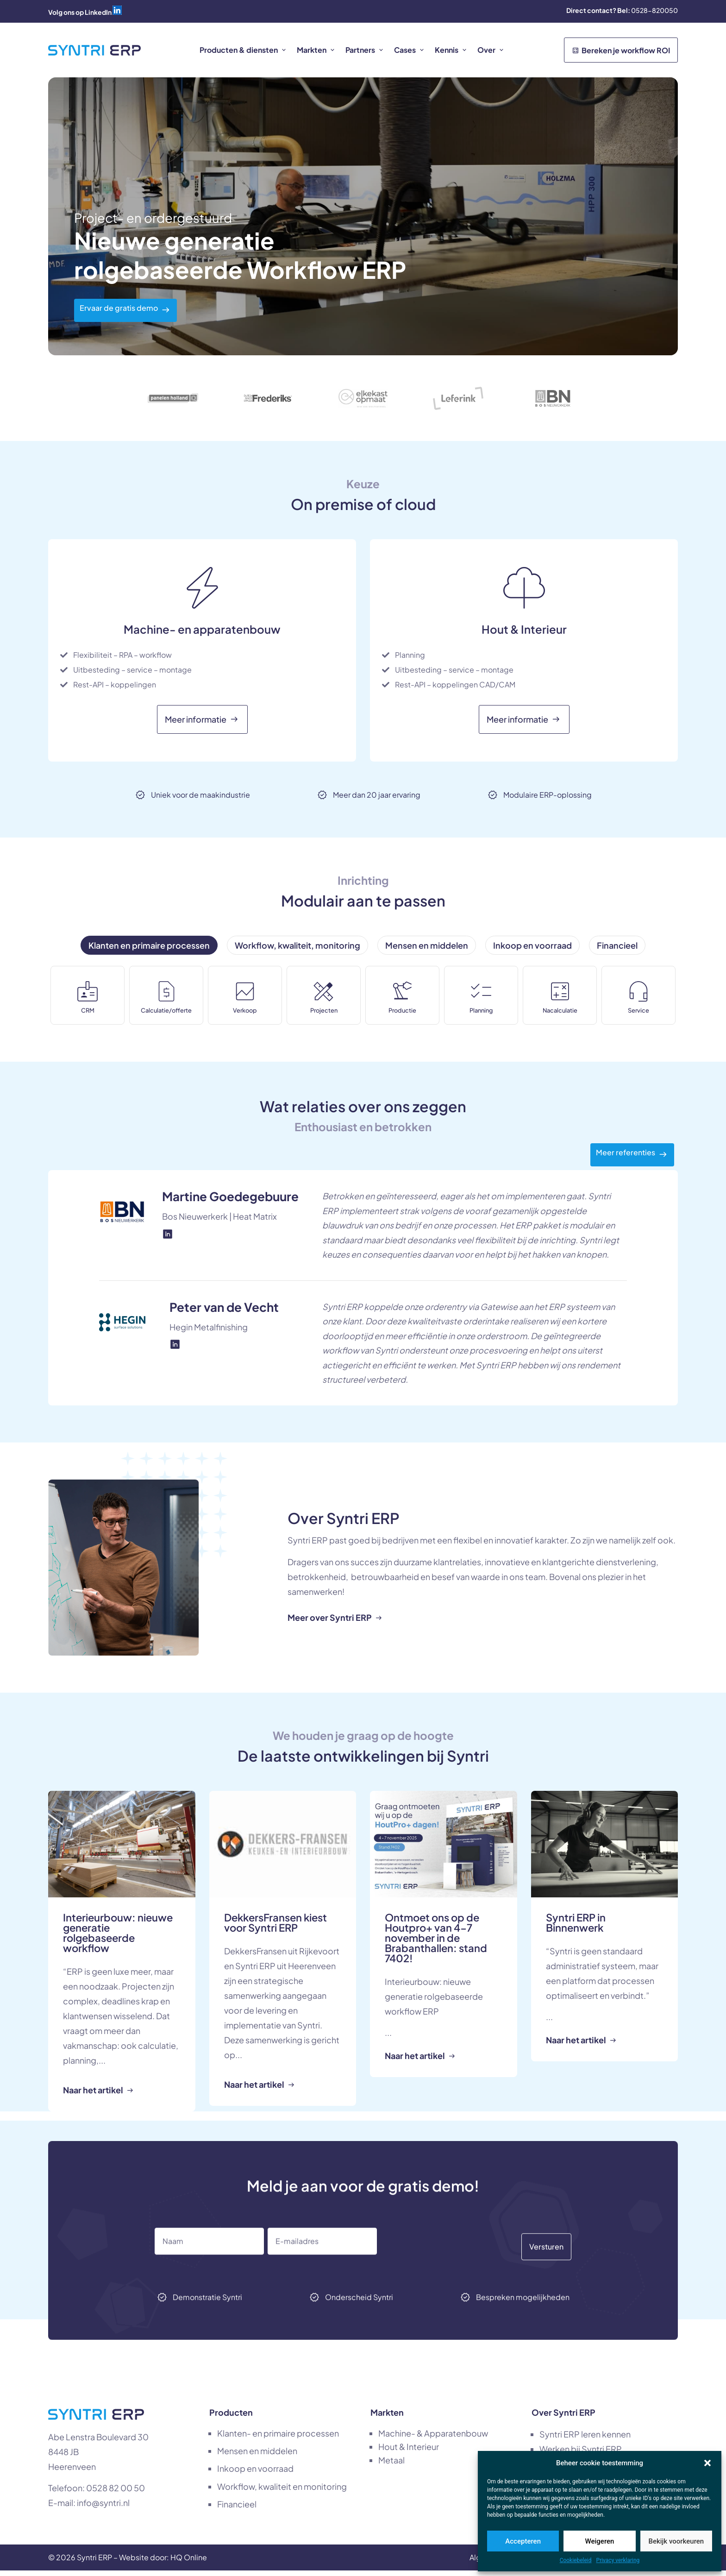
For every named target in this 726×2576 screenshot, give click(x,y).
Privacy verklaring (618, 2560)
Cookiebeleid (576, 2560)
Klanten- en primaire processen (278, 2438)
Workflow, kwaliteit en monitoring (282, 2492)
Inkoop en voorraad (255, 2474)
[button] (707, 2463)
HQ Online (188, 2563)
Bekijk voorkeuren (676, 2541)
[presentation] (462, 2275)
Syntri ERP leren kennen (585, 2439)
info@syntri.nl (103, 2508)
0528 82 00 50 (115, 2493)
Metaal (391, 2465)
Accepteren (523, 2541)
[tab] (149, 945)
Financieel (237, 2509)
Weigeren (599, 2541)
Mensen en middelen (257, 2456)
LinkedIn (98, 12)
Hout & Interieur (408, 2452)
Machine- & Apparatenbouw (433, 2438)
